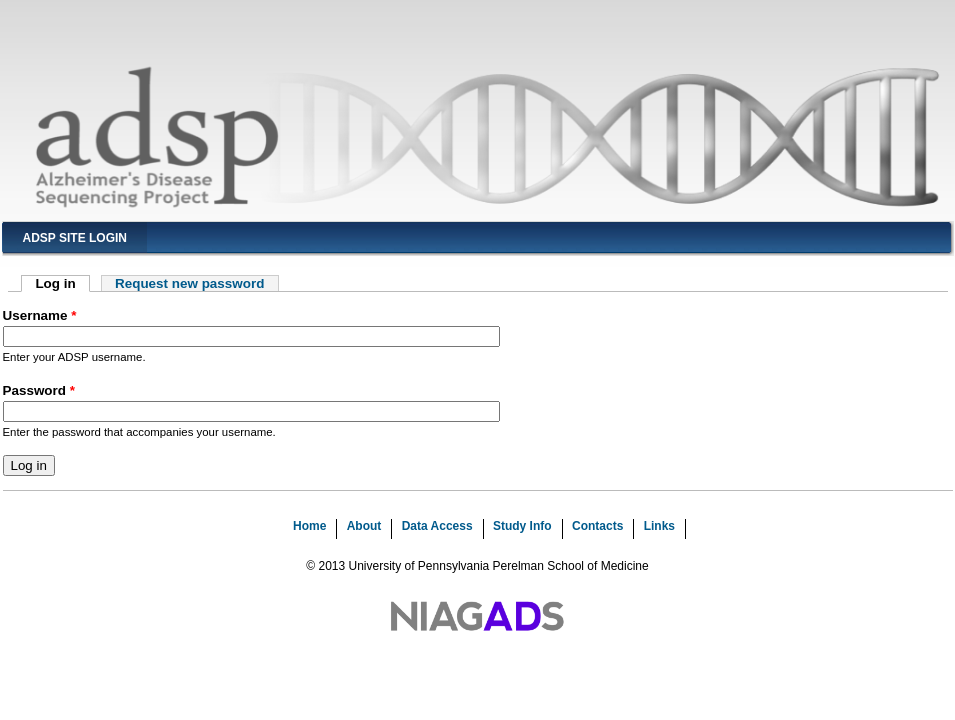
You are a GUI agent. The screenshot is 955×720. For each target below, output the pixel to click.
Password (39, 390)
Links (659, 526)
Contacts (597, 526)
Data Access (437, 526)
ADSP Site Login (75, 238)
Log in (62, 283)
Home (309, 526)
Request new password (189, 283)
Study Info (522, 526)
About (364, 526)
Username (40, 315)
